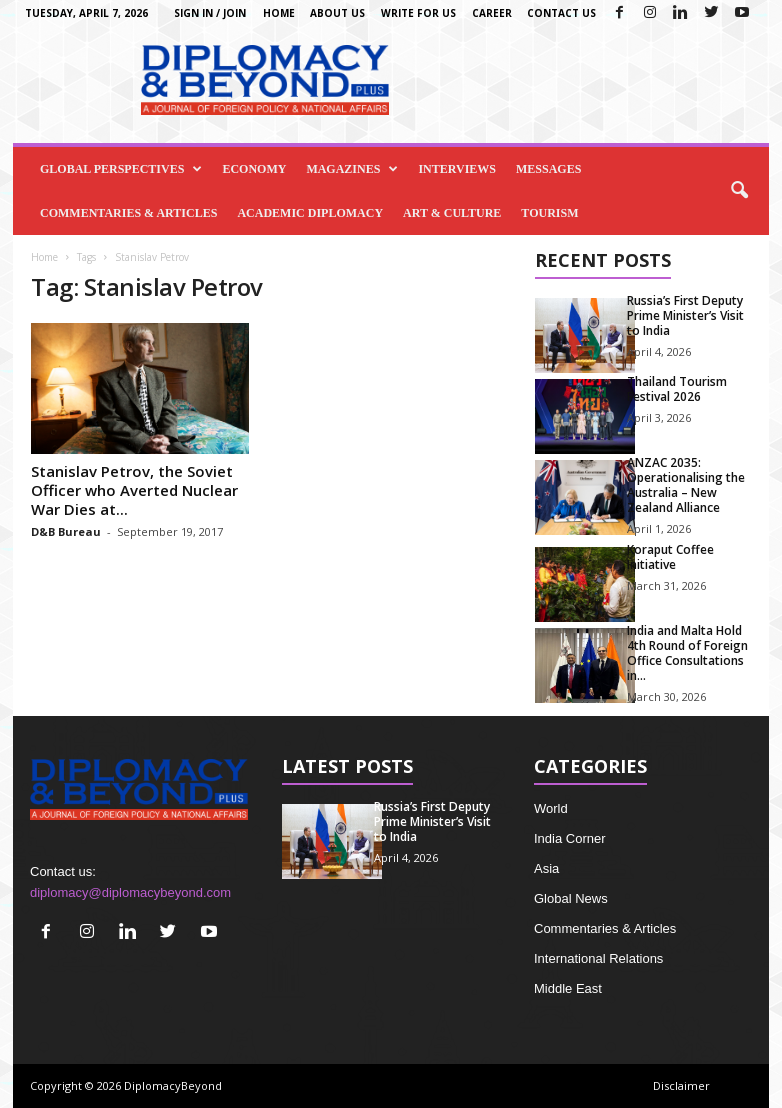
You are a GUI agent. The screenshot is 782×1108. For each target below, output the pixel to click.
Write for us (418, 13)
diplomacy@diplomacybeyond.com (130, 892)
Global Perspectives (121, 169)
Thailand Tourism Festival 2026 (677, 389)
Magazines (352, 169)
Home (279, 13)
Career (492, 13)
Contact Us (561, 13)
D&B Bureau (66, 531)
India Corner (570, 838)
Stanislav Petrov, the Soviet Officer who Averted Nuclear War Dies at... (134, 490)
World (551, 808)
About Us (337, 13)
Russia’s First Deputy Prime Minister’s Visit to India (685, 315)
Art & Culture (452, 213)
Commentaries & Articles (128, 213)
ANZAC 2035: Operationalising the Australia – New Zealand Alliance (686, 485)
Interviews (457, 169)
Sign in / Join (210, 13)
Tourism (549, 213)
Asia (546, 868)
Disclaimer (681, 1085)
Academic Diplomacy (310, 213)
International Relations (598, 958)
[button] (739, 191)
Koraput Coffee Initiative (670, 557)
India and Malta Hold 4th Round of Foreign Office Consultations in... (687, 653)
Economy (254, 169)
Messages (548, 169)
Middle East (568, 988)
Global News (571, 898)
